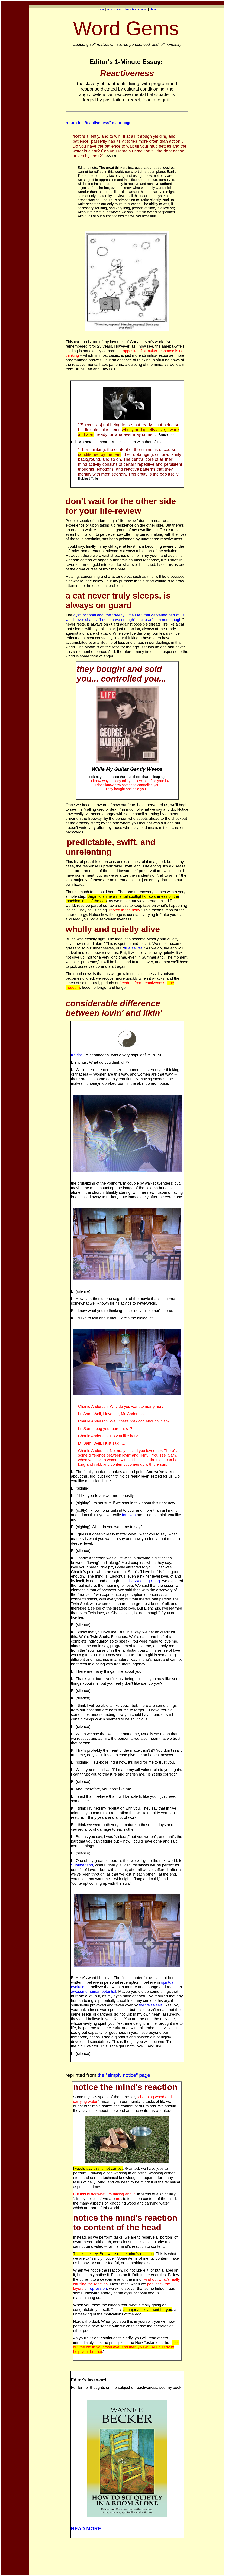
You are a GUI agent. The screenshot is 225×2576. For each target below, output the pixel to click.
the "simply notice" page (124, 2075)
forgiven (129, 1515)
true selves (133, 948)
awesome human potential (93, 1991)
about (153, 9)
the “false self (150, 2005)
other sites (129, 9)
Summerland (82, 1865)
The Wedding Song (143, 1581)
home (101, 9)
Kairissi (77, 1055)
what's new (114, 9)
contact (142, 9)
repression (98, 2288)
